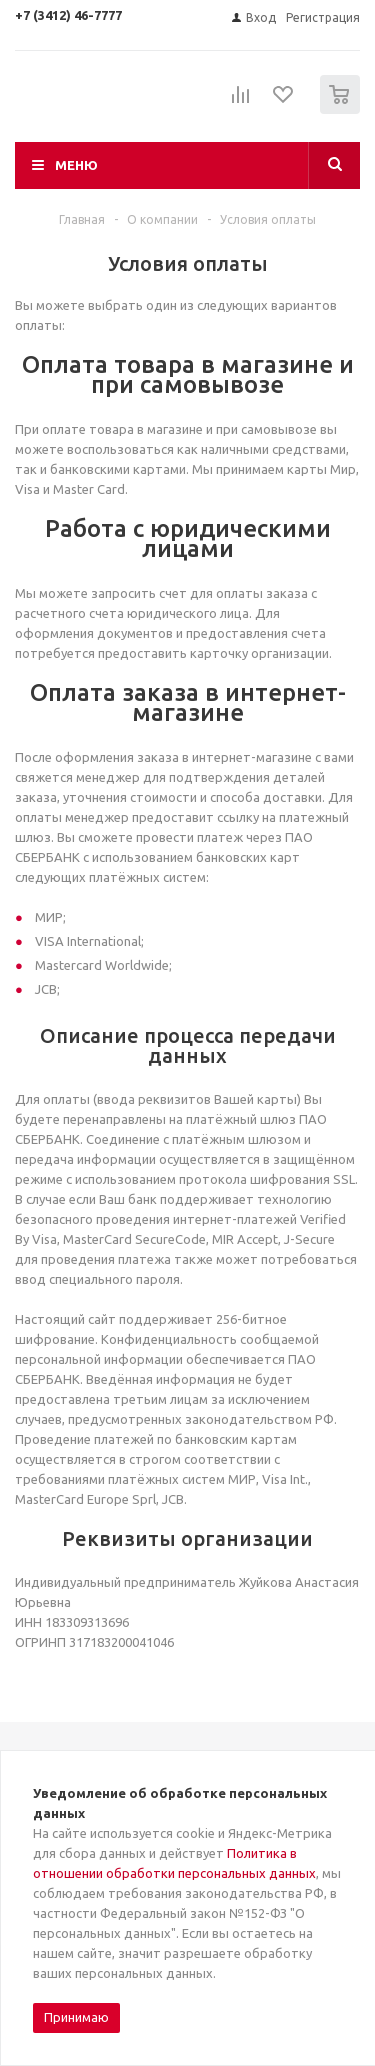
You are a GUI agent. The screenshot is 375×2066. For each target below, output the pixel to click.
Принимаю (76, 2017)
